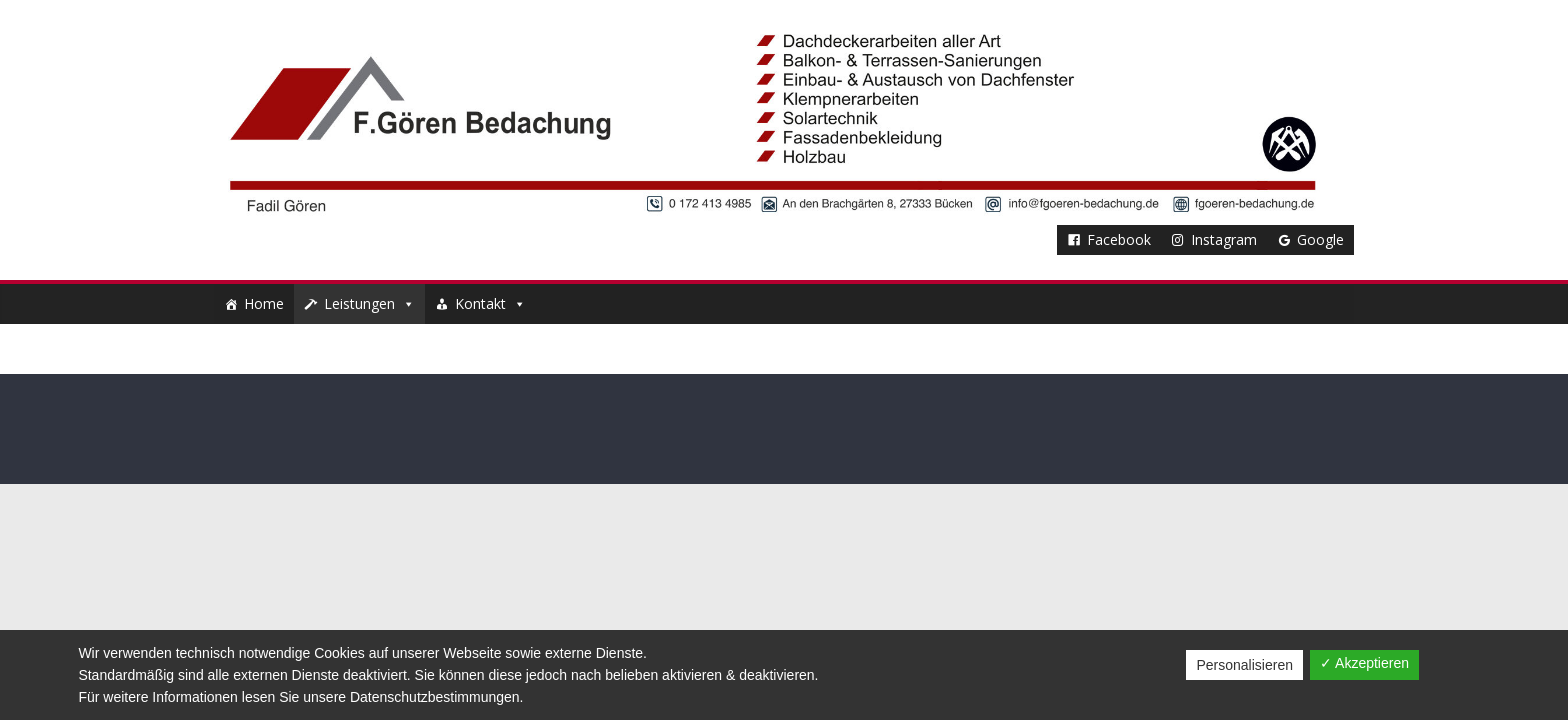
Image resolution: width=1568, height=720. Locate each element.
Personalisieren (1244, 665)
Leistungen (369, 303)
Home (264, 303)
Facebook (1119, 239)
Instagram (1224, 239)
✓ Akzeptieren (1364, 663)
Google (1320, 239)
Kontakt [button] (490, 303)
